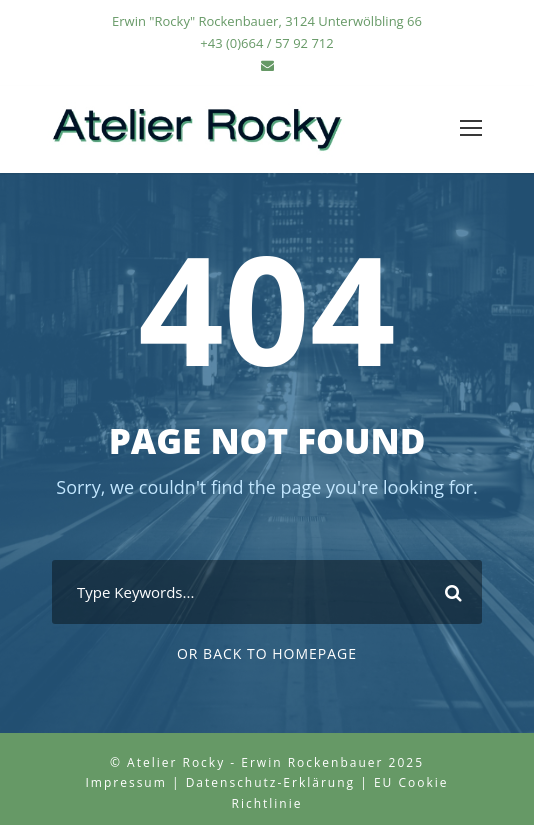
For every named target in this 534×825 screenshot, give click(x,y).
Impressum (125, 782)
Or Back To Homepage (267, 653)
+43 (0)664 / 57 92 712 (266, 43)
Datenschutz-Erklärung (270, 782)
